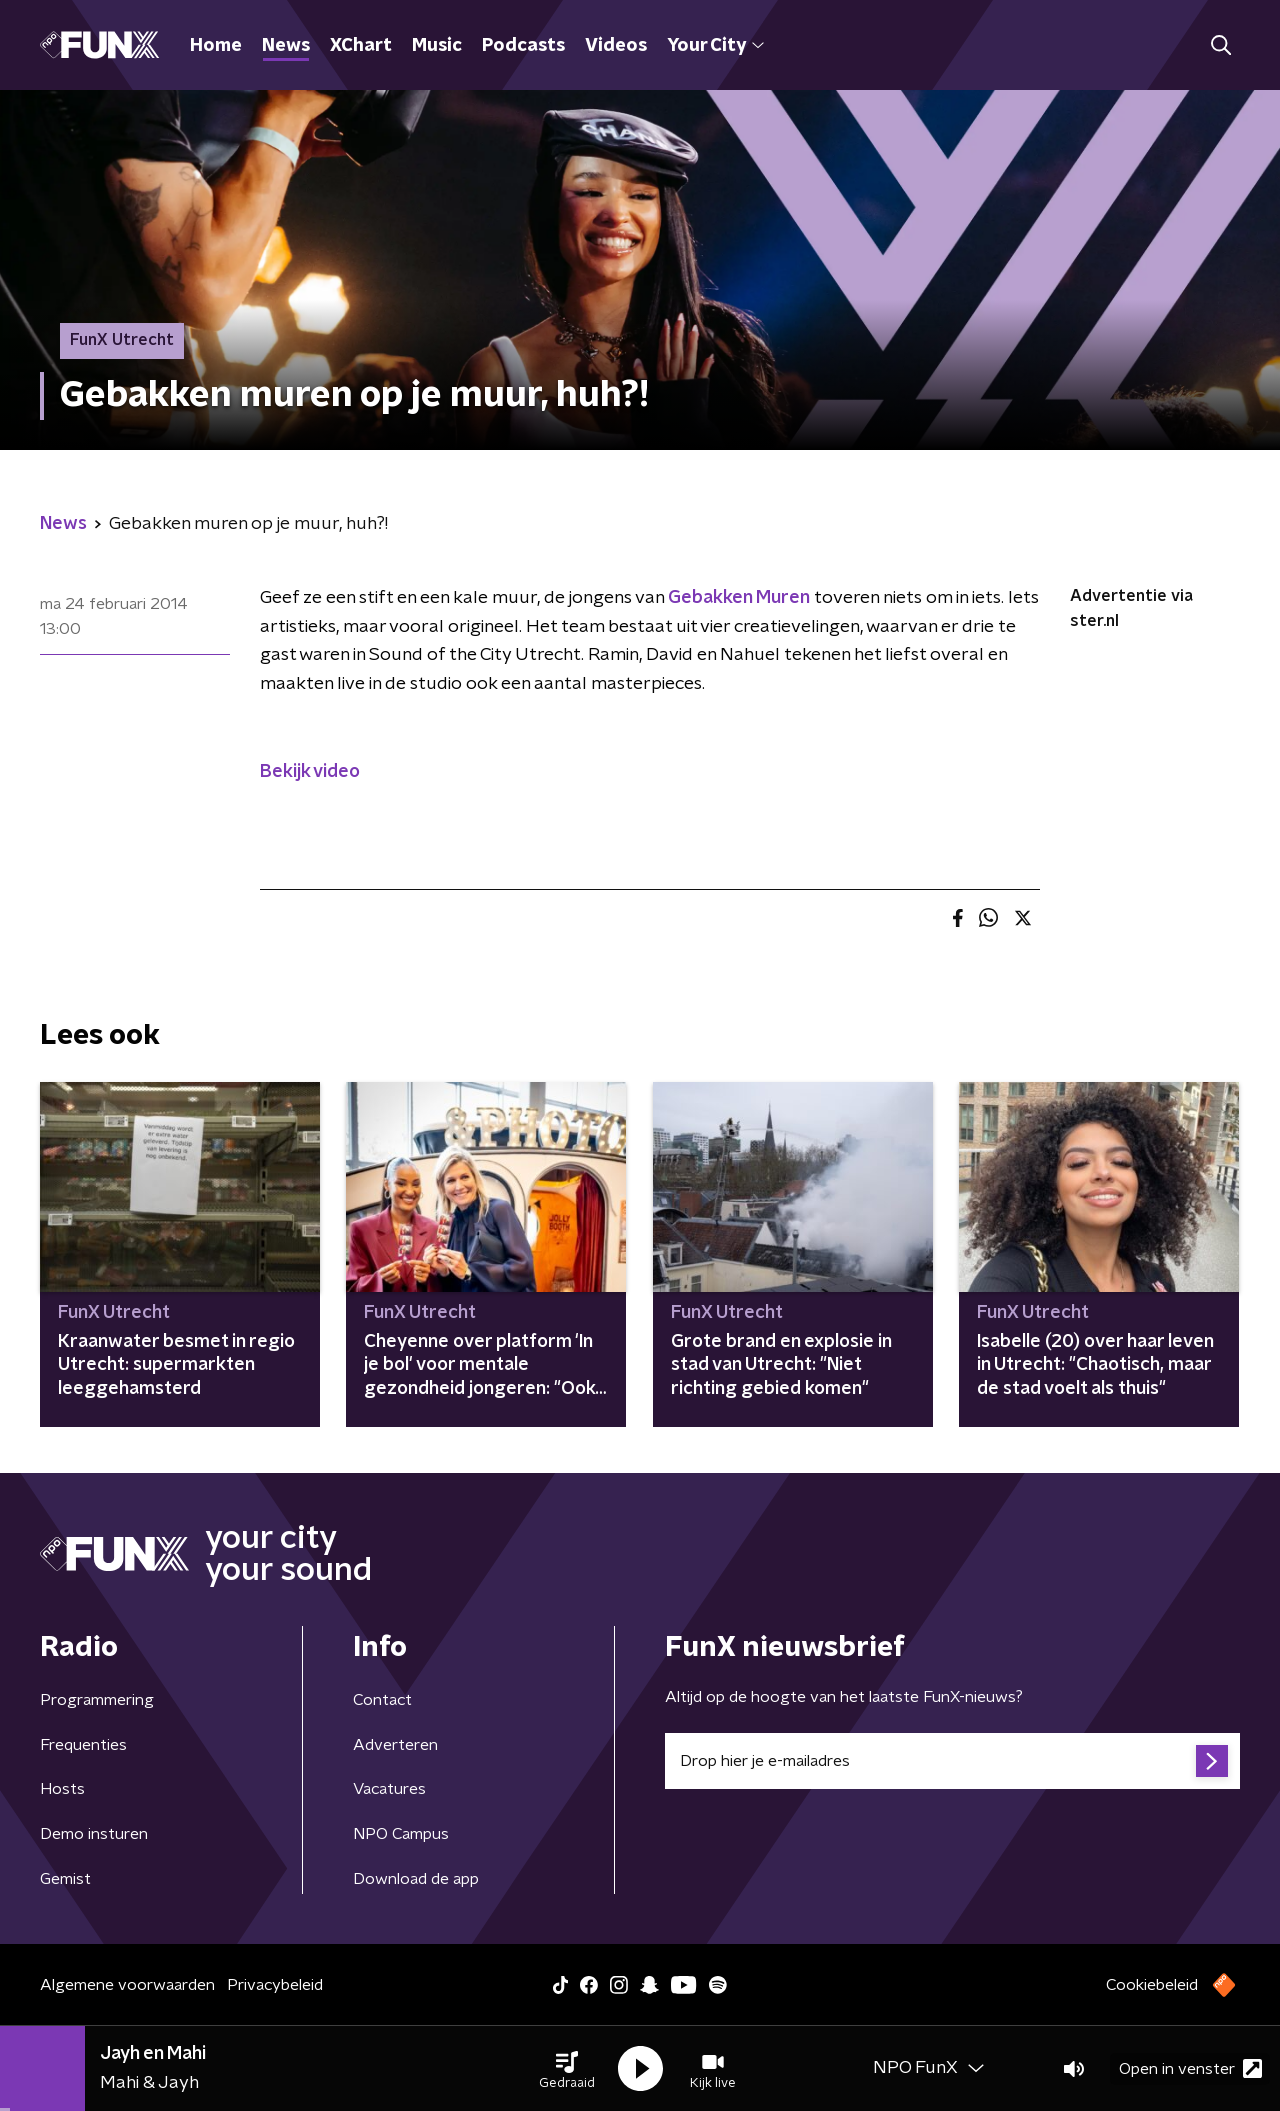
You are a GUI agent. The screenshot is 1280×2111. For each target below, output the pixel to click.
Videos (616, 46)
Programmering (97, 1700)
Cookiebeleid (1152, 1985)
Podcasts (523, 46)
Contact (382, 1700)
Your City (715, 46)
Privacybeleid (275, 1985)
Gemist (65, 1879)
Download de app (416, 1879)
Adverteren (395, 1745)
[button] (567, 2069)
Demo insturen (94, 1834)
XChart (361, 46)
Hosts (62, 1789)
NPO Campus (401, 1834)
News (286, 46)
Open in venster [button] (1190, 2068)
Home (216, 46)
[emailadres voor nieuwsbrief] (952, 1761)
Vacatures (389, 1789)
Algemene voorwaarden (127, 1985)
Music (437, 46)
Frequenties (83, 1745)
